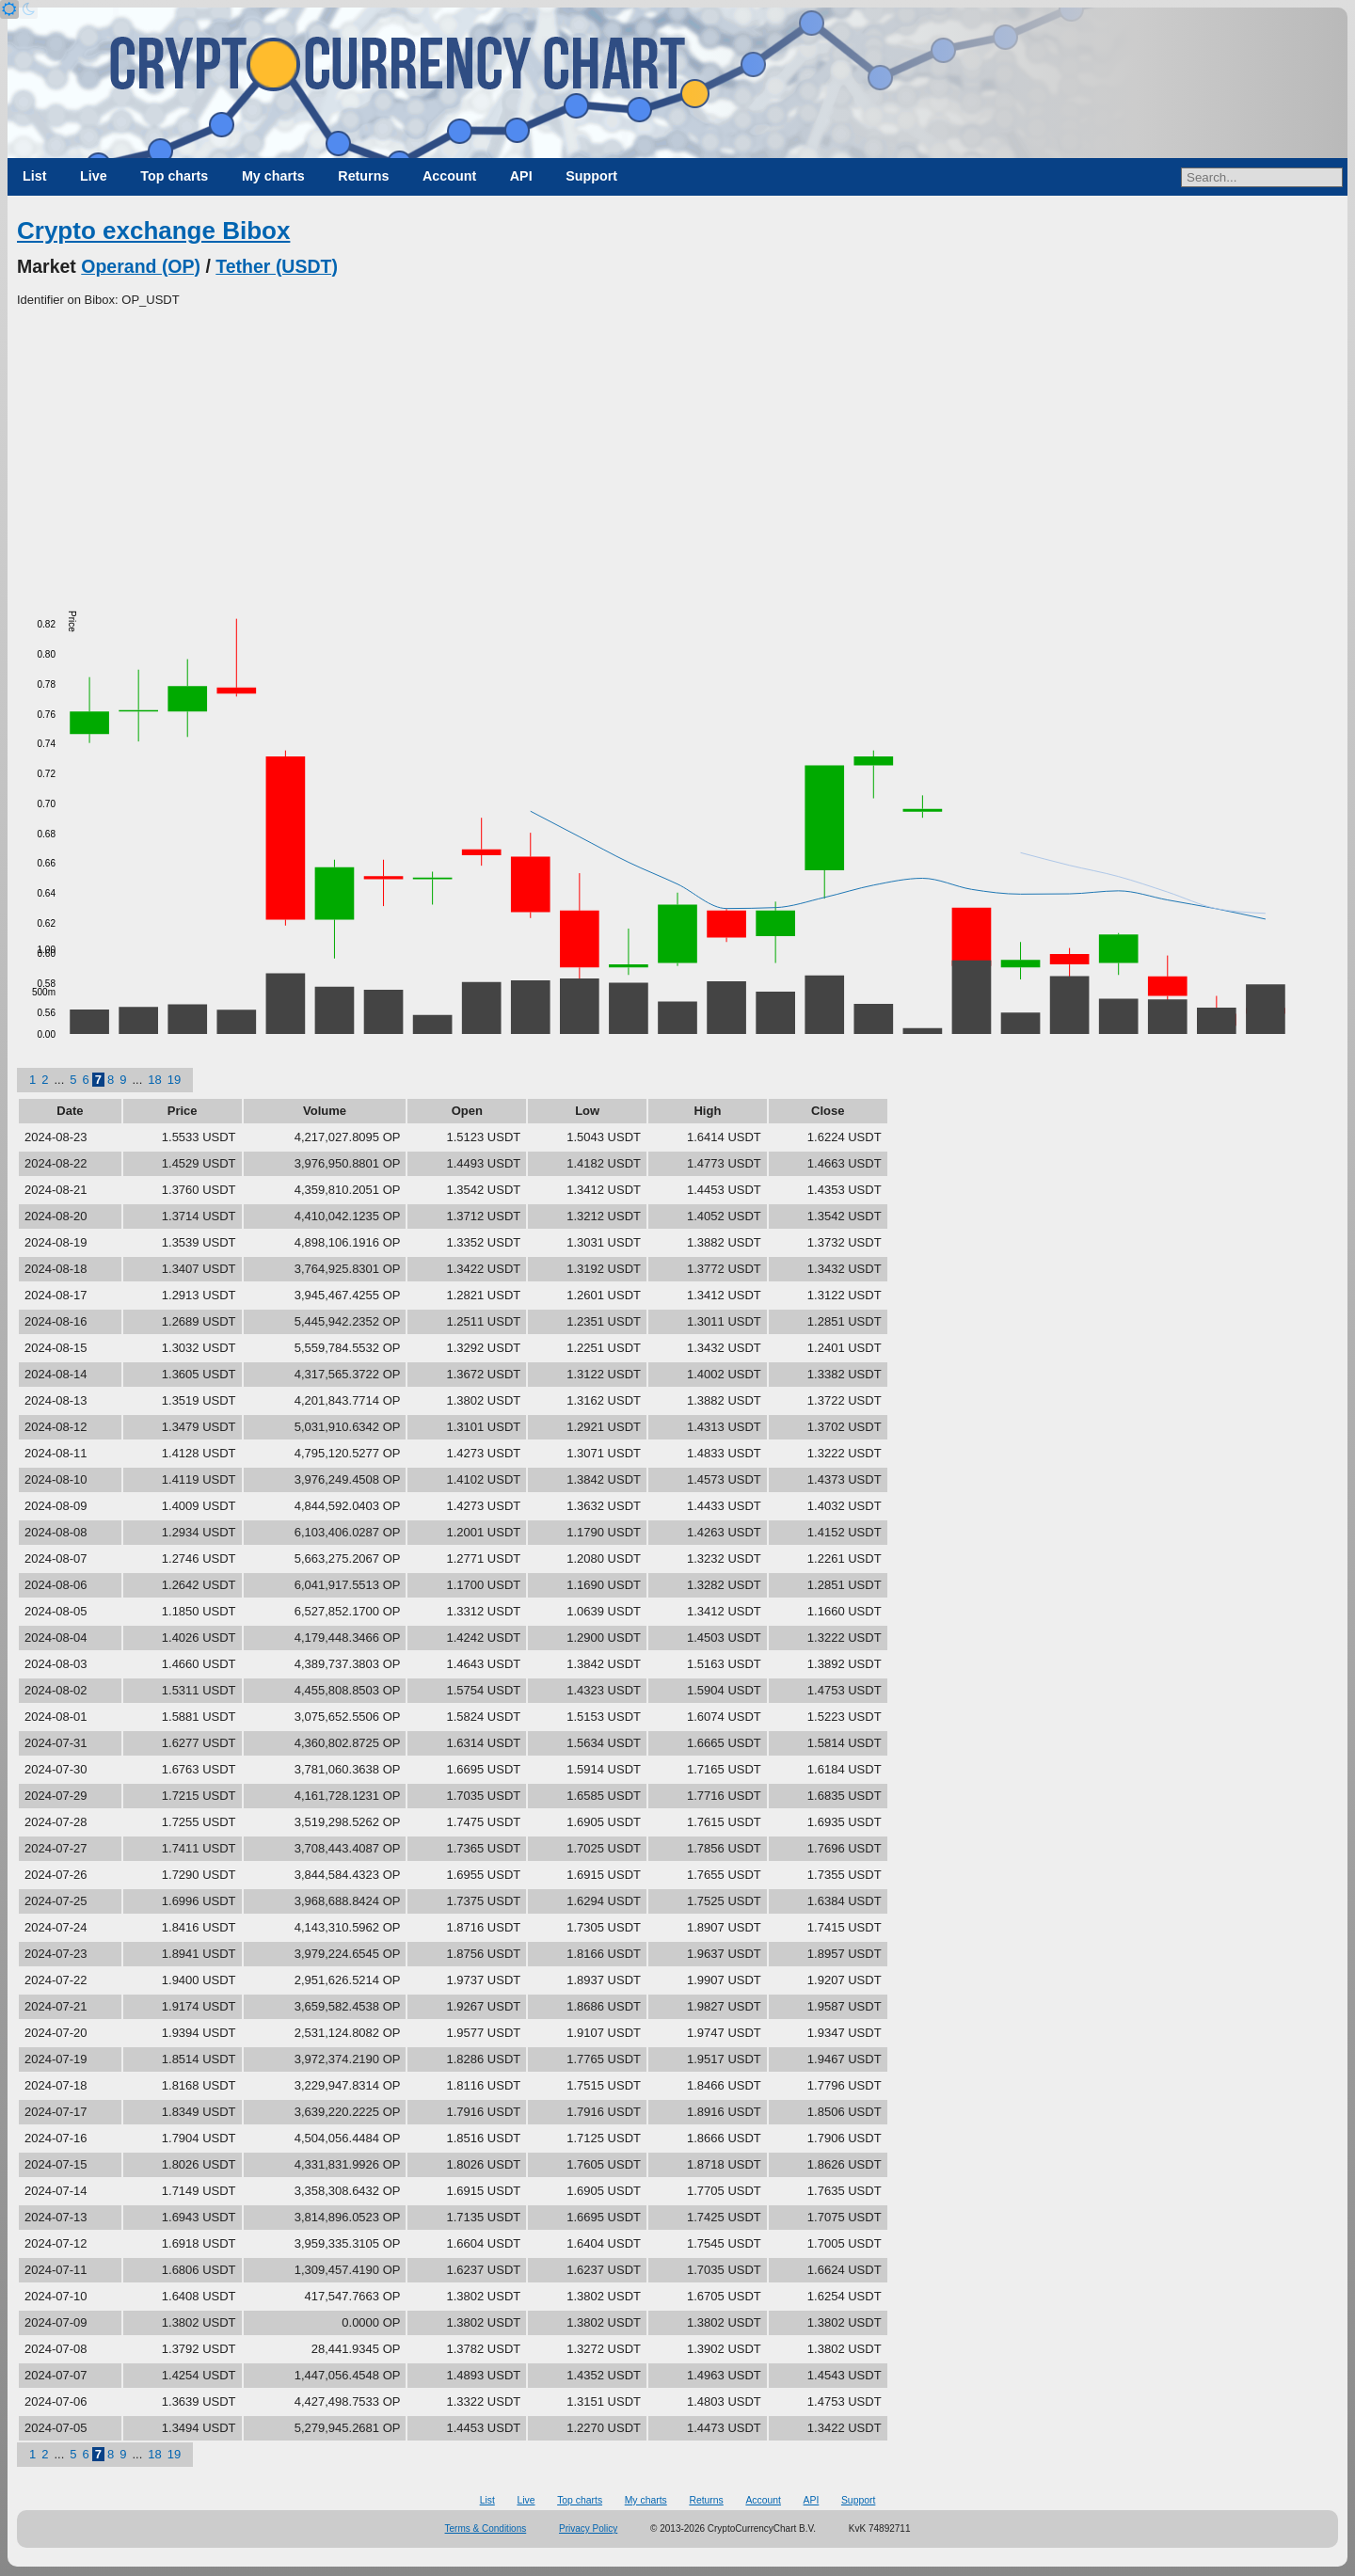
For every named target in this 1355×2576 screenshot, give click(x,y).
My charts (273, 175)
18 (154, 1080)
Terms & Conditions (486, 2528)
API (521, 175)
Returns (363, 175)
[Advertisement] (677, 450)
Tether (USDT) (276, 266)
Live (93, 175)
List (34, 175)
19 (174, 1080)
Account (449, 175)
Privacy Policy (588, 2528)
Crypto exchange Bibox (153, 230)
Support (591, 175)
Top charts (174, 175)
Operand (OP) (140, 266)
